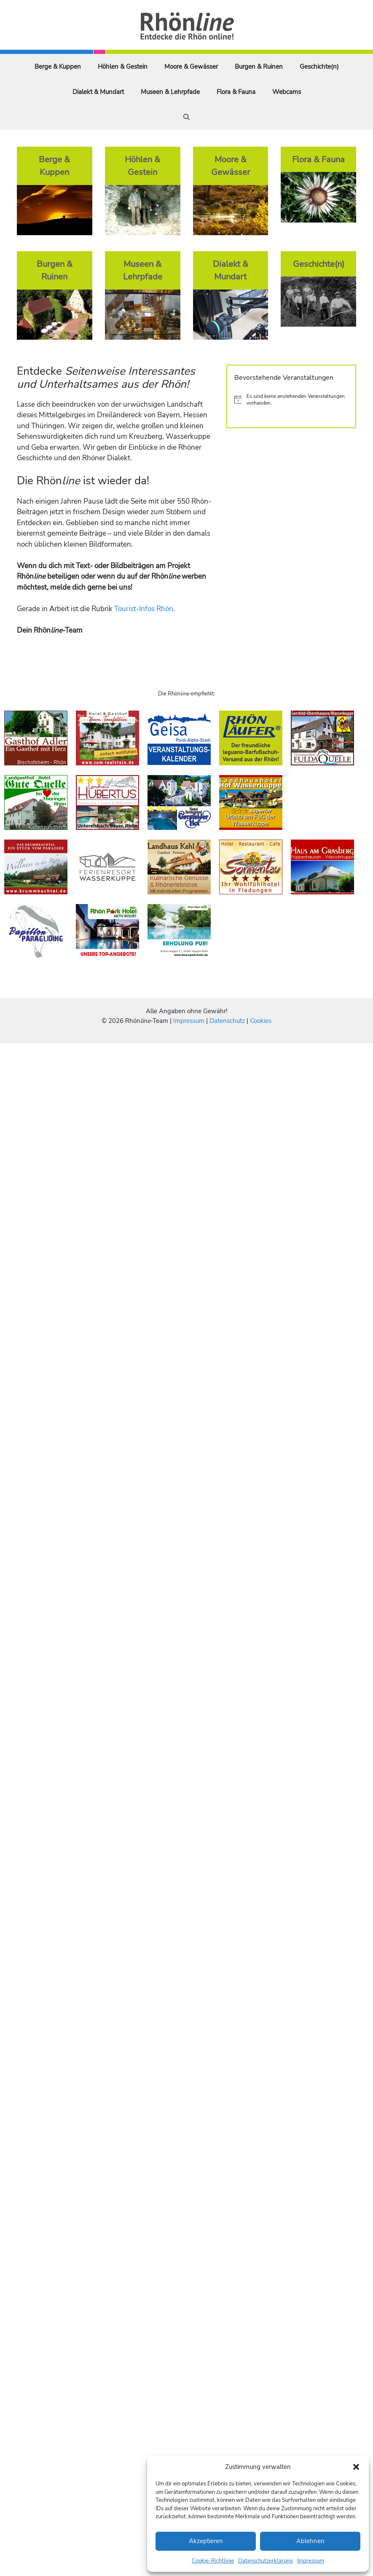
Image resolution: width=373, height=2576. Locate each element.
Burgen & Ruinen (259, 66)
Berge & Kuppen (58, 66)
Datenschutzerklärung (265, 2561)
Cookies (260, 1021)
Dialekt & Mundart (98, 92)
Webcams (286, 92)
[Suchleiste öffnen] (186, 117)
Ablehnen (310, 2541)
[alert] (291, 400)
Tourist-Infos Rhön (143, 609)
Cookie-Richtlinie (213, 2561)
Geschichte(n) (319, 66)
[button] (356, 2467)
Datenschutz (227, 1021)
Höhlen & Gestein (123, 66)
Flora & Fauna (236, 92)
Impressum (310, 2561)
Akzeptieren (206, 2541)
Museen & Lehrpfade (170, 92)
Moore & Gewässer (191, 66)
